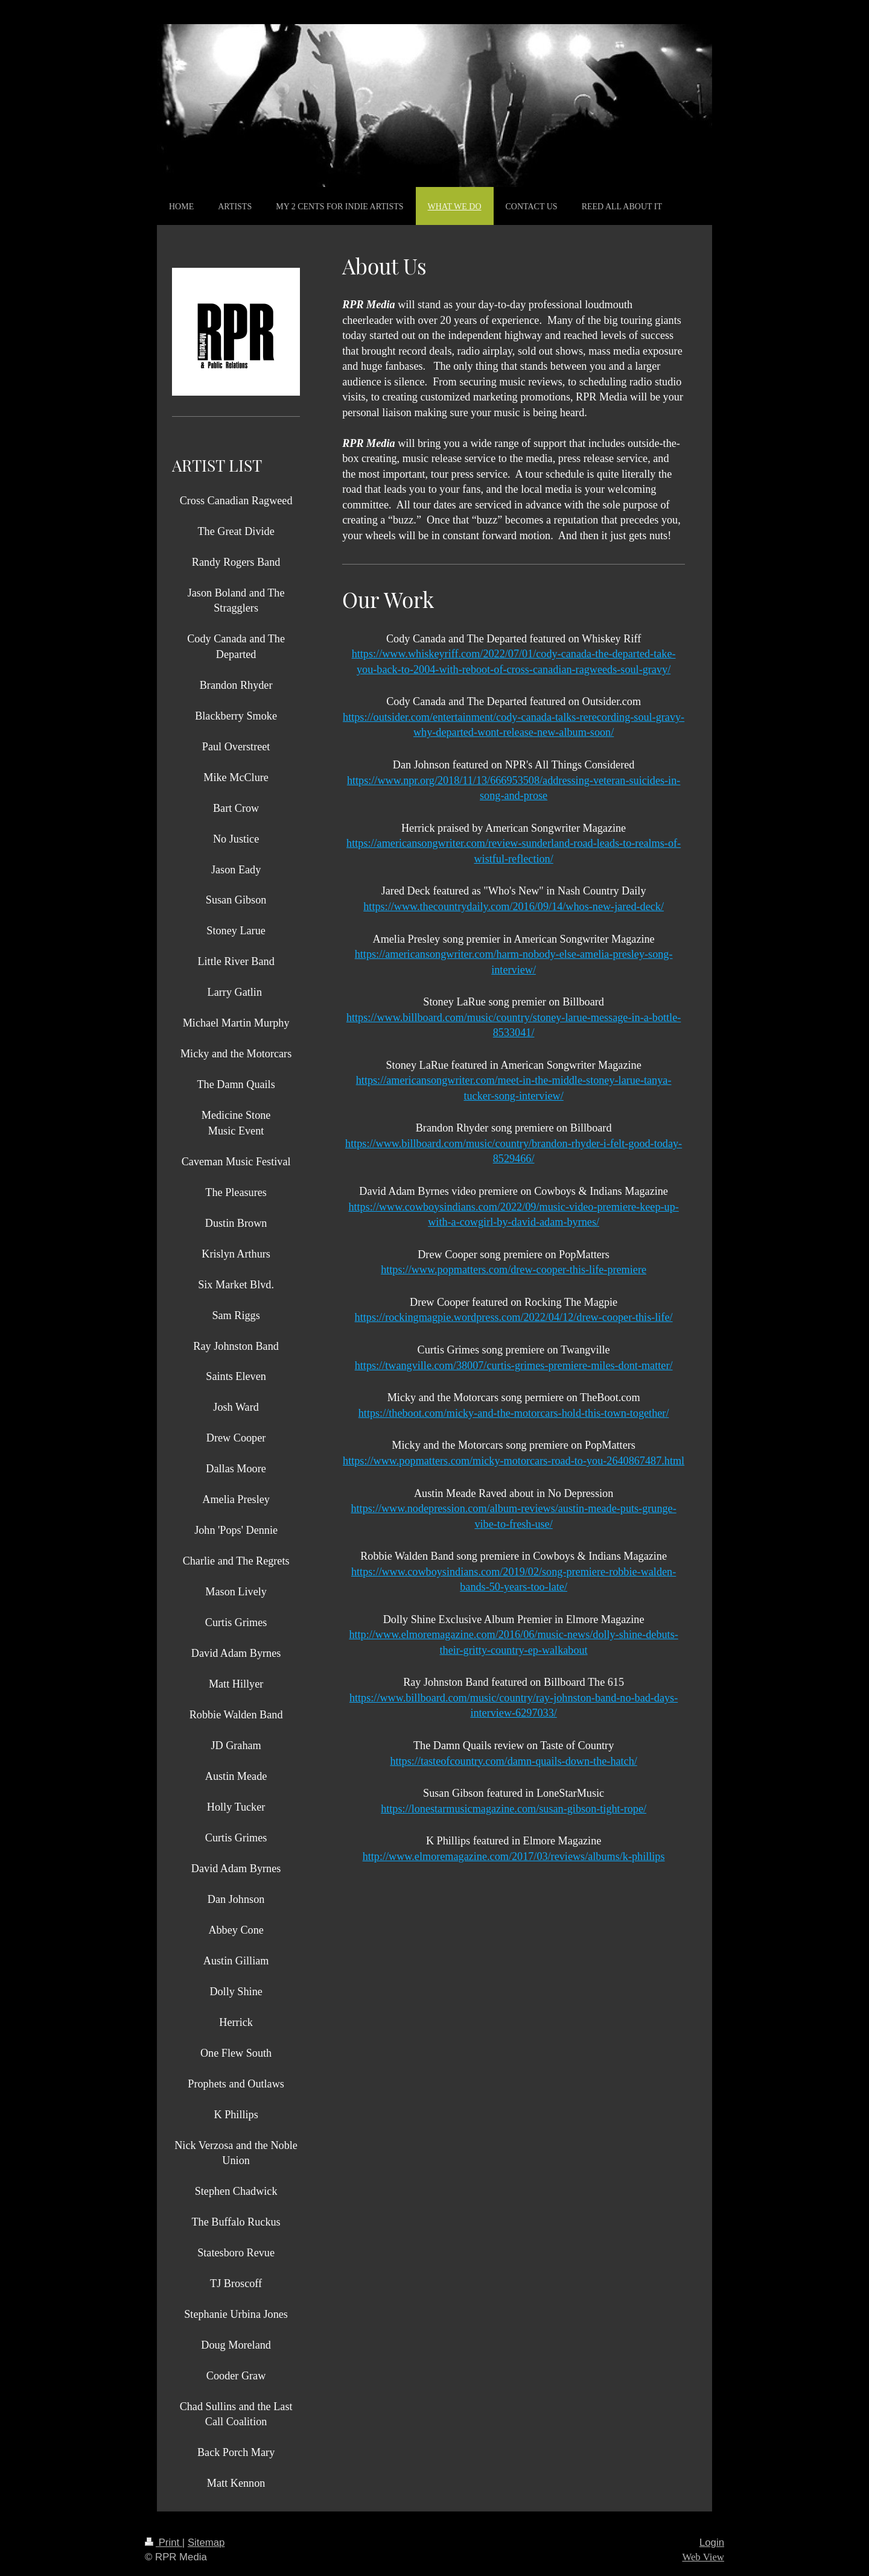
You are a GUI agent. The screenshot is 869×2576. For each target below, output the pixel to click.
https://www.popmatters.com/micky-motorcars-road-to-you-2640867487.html (513, 1461)
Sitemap (206, 2542)
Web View (703, 2557)
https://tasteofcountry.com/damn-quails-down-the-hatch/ (513, 1761)
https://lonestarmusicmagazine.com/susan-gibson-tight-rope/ (513, 1809)
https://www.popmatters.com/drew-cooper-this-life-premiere (513, 1270)
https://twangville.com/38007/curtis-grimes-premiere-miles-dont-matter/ (514, 1365)
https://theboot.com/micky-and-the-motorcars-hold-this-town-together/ (513, 1413)
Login (711, 2542)
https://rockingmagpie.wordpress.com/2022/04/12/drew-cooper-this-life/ (514, 1317)
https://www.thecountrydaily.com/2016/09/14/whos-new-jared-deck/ (513, 906)
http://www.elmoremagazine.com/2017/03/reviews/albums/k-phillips (514, 1856)
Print (163, 2542)
